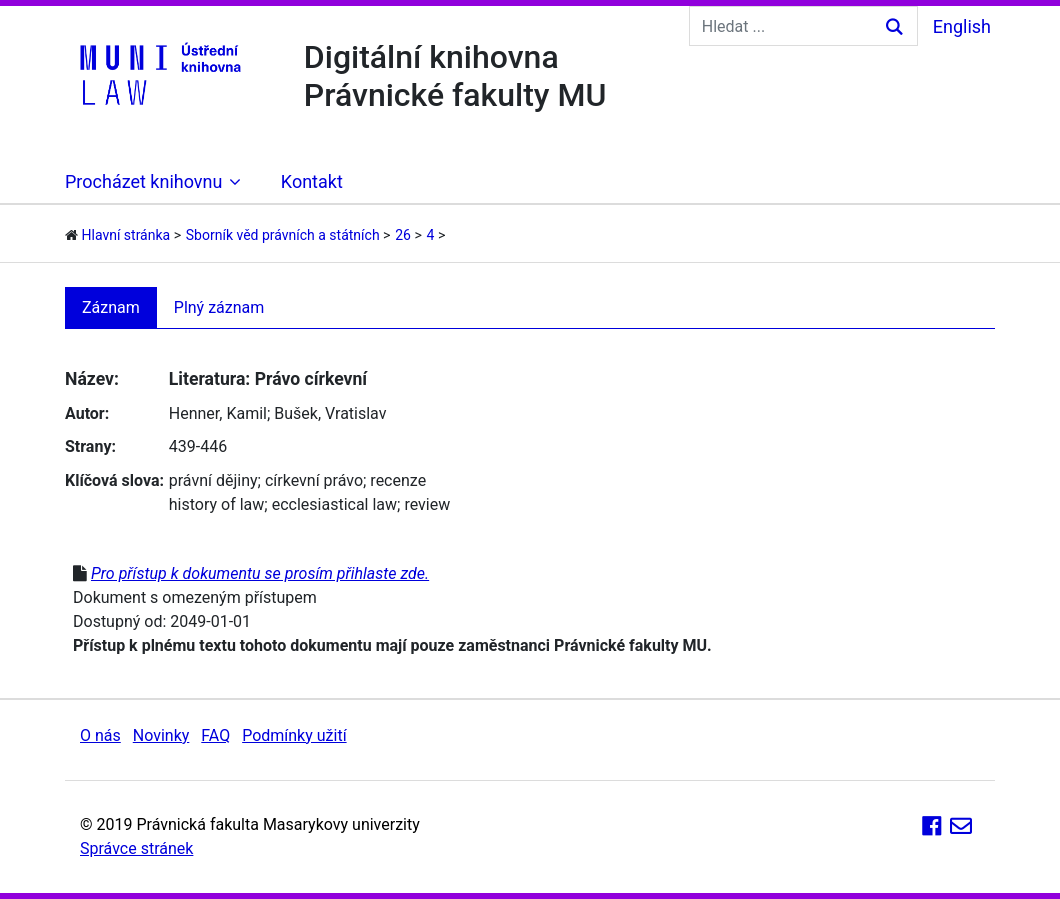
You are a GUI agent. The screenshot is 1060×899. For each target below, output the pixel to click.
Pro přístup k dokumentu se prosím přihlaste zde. (260, 573)
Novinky (161, 735)
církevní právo (314, 480)
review (427, 504)
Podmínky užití (294, 735)
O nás (100, 735)
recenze (398, 480)
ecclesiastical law (334, 504)
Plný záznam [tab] (219, 307)
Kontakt (312, 181)
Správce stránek (136, 848)
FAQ (215, 735)
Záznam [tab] (111, 307)
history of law (217, 504)
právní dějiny (213, 480)
